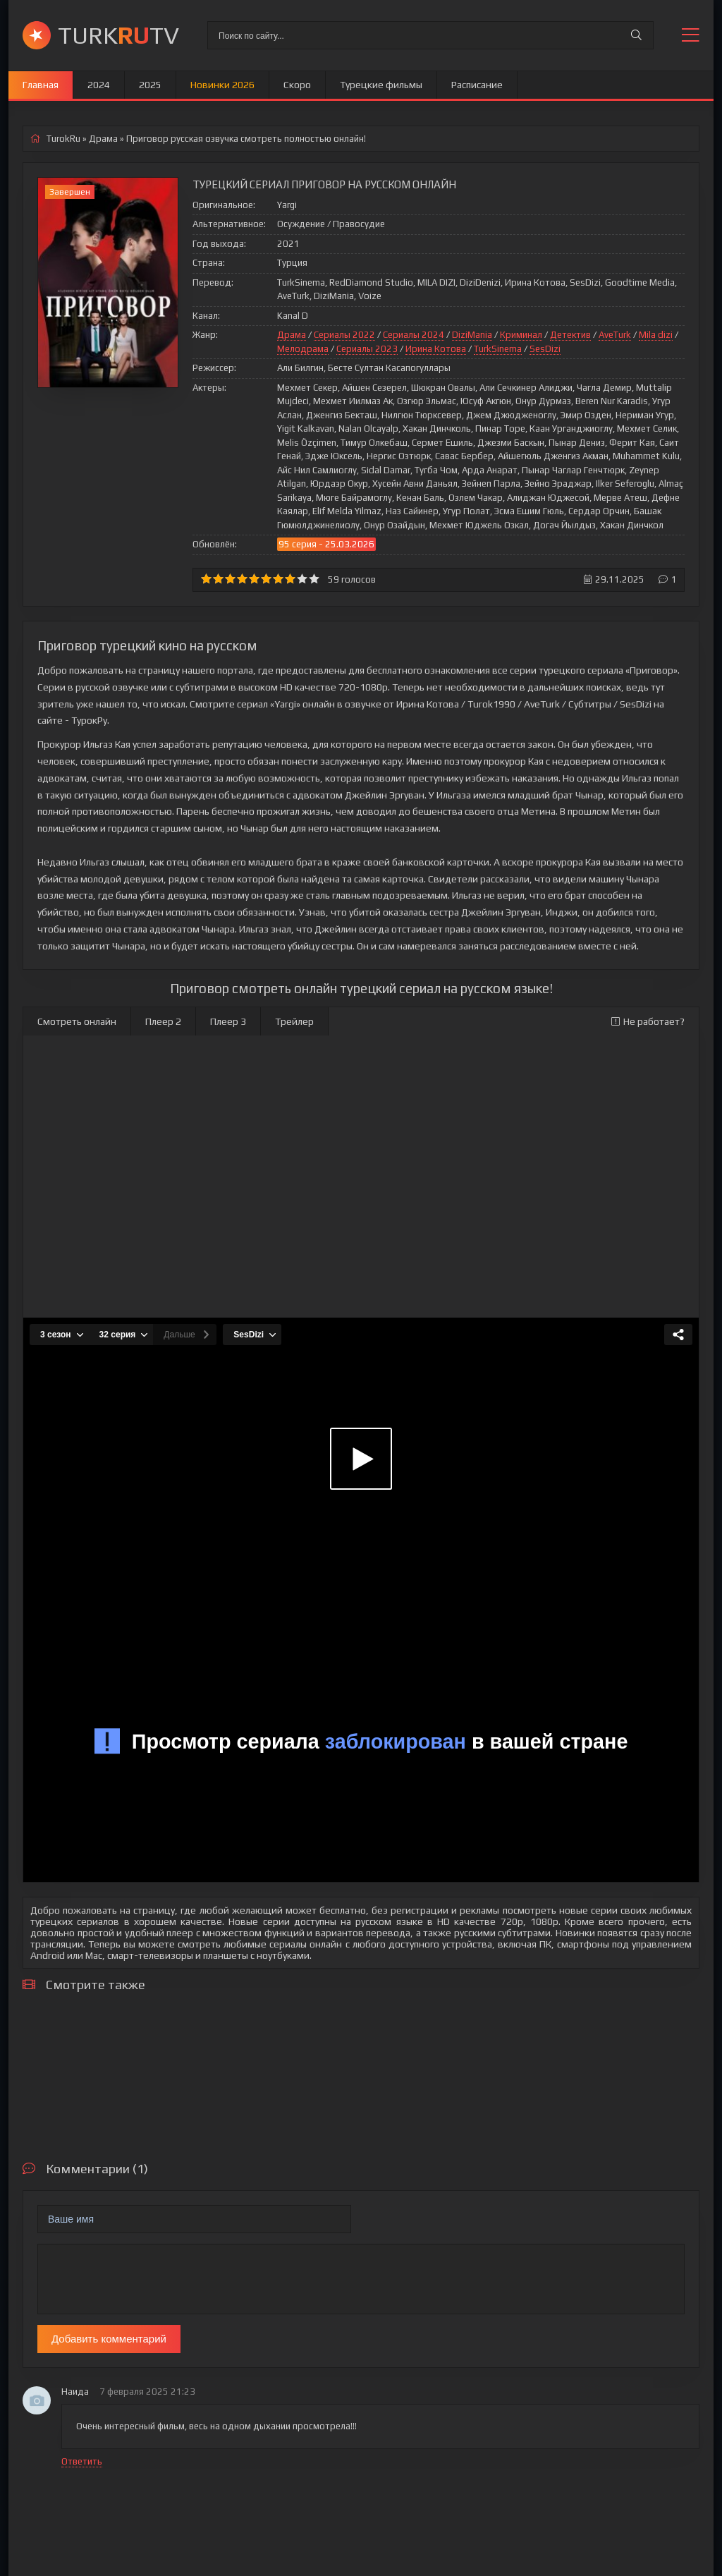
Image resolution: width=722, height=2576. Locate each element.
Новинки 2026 (222, 84)
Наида (75, 2391)
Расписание (477, 84)
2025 (150, 84)
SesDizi (545, 349)
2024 (98, 84)
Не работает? (648, 1021)
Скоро (297, 84)
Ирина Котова (435, 349)
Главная (41, 84)
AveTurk (615, 334)
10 (314, 579)
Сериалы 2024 (413, 334)
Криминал (521, 334)
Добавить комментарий (108, 2339)
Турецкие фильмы (381, 84)
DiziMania (472, 334)
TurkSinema (498, 349)
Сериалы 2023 (367, 349)
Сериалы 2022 (344, 334)
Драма (291, 334)
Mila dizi (656, 334)
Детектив (570, 334)
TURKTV (118, 35)
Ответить (81, 2461)
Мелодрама (303, 349)
